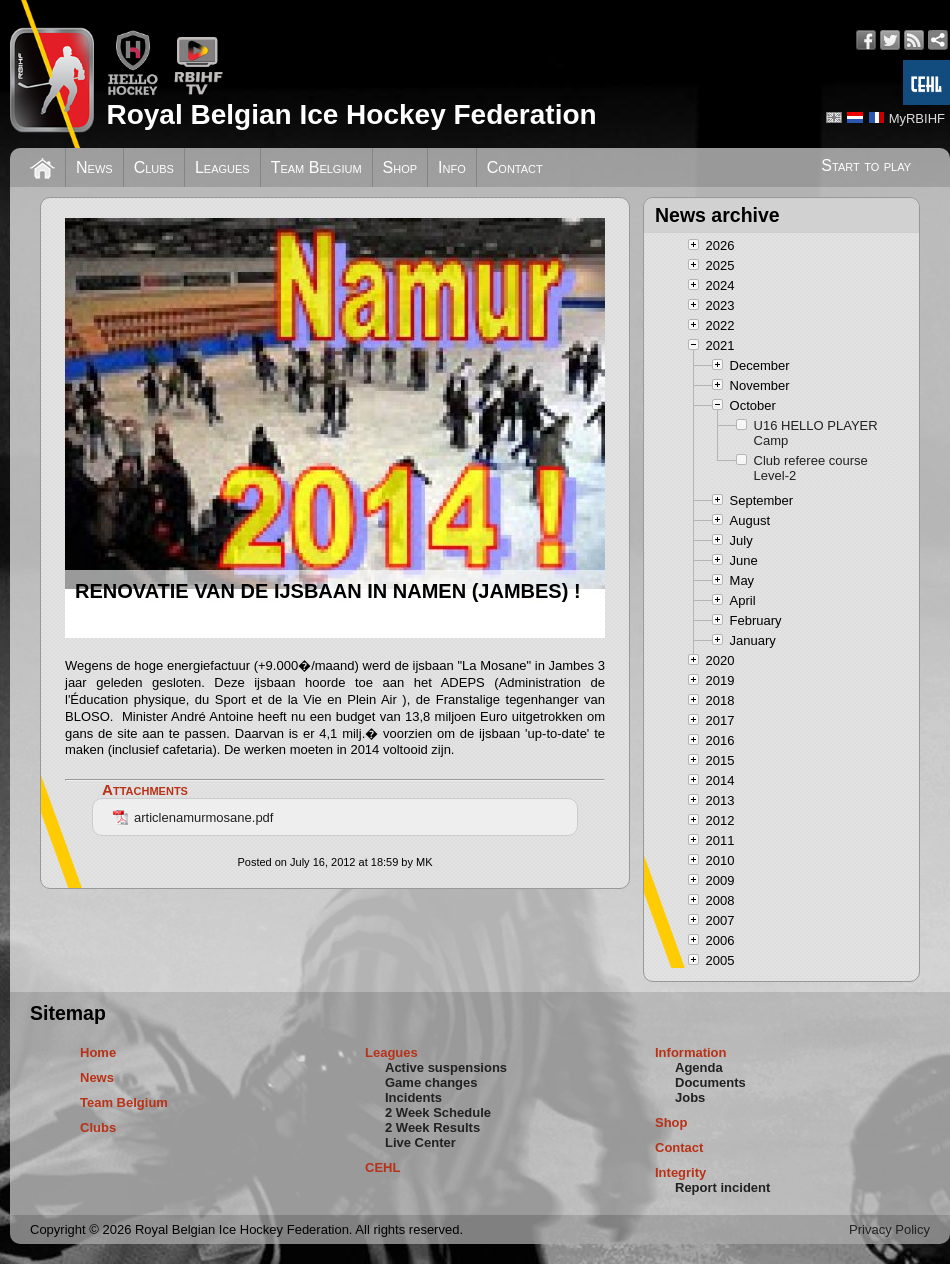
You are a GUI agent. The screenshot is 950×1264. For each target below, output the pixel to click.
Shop (400, 167)
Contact (515, 167)
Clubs (154, 167)
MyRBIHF (917, 118)
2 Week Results (432, 1127)
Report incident (722, 1187)
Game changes (431, 1082)
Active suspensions (446, 1067)
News (94, 167)
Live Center (420, 1142)
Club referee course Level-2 (811, 468)
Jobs (690, 1097)
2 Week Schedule (438, 1112)
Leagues (222, 167)
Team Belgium (316, 167)
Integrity (680, 1172)
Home (98, 1052)
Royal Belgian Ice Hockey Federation (351, 114)
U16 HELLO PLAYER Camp (816, 433)
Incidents (413, 1097)
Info (452, 167)
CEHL (382, 1167)
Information (691, 1052)
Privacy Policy (889, 1229)
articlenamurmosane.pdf (193, 817)
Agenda (699, 1067)
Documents (710, 1082)
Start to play (866, 165)
